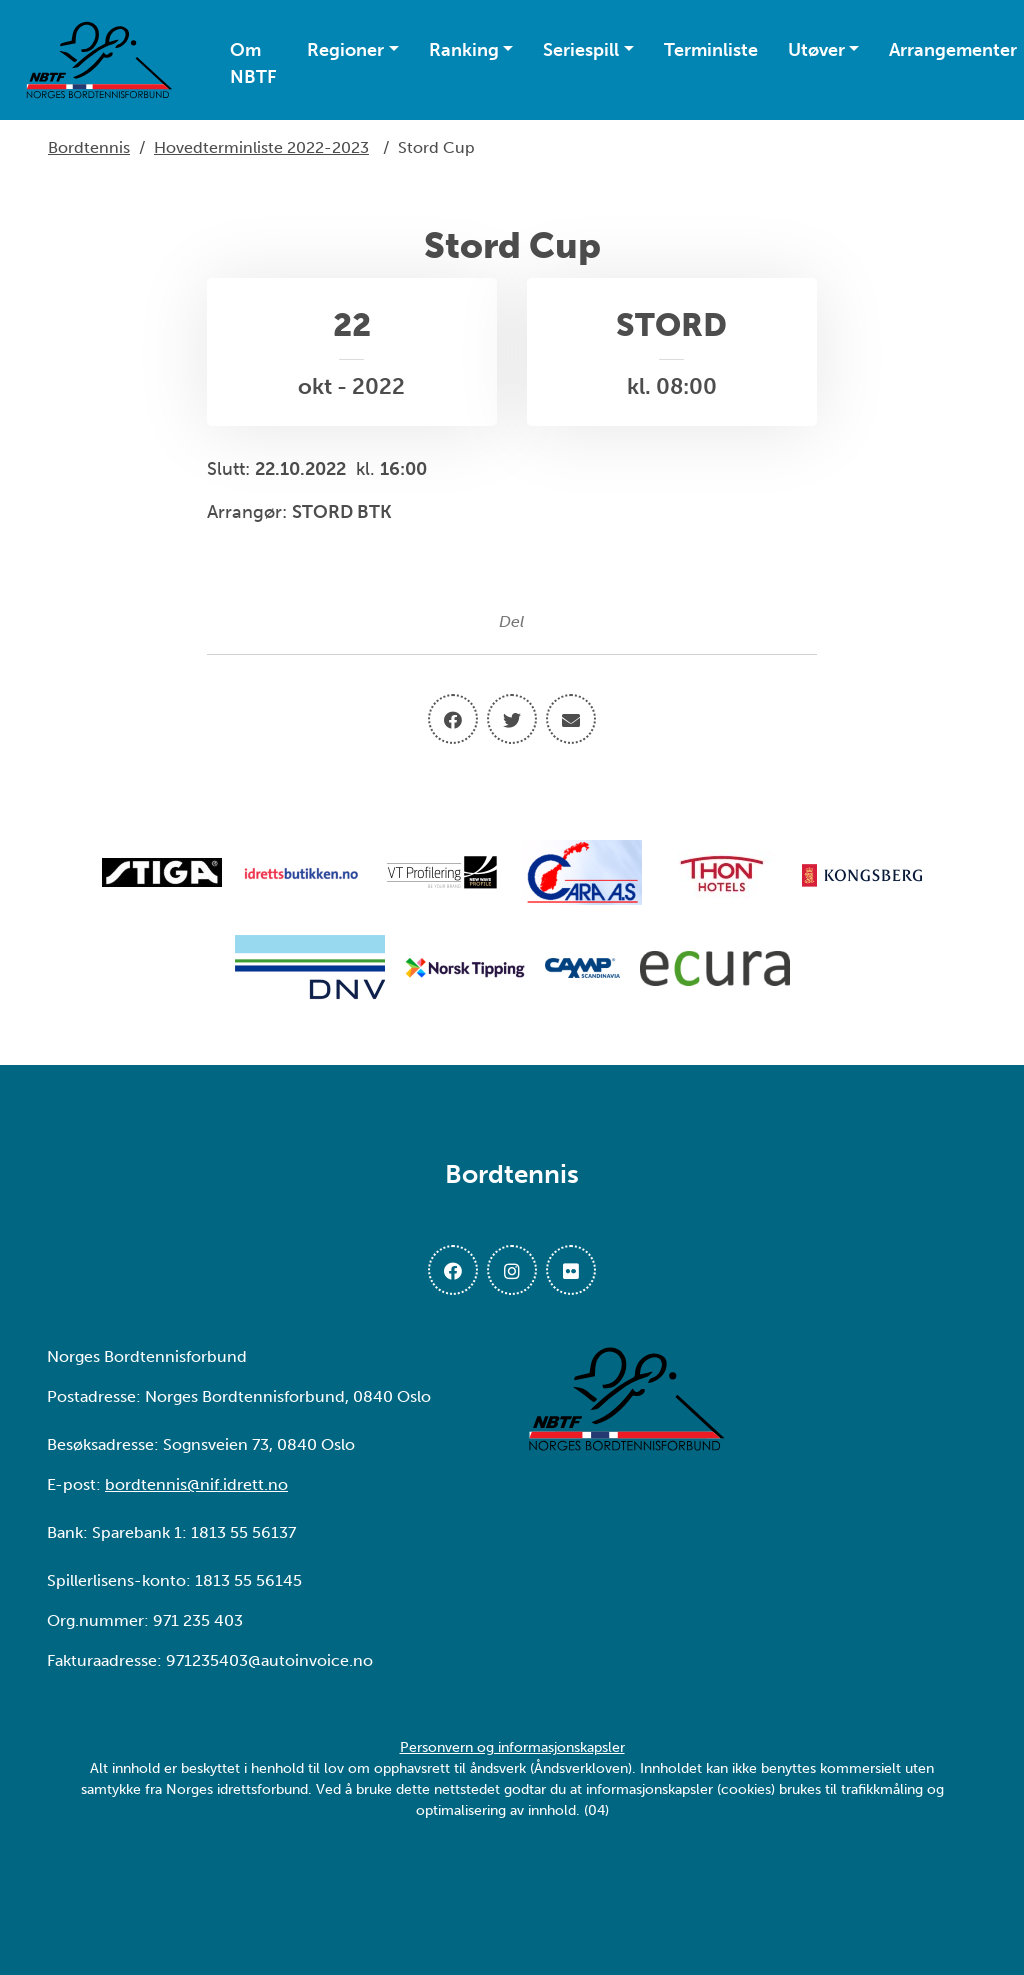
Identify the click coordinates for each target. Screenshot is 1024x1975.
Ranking (464, 50)
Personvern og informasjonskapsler (512, 1747)
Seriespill (581, 50)
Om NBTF (253, 63)
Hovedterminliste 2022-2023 (261, 147)
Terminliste (711, 50)
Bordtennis (89, 147)
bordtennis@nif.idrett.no (196, 1484)
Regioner (345, 50)
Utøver (816, 50)
